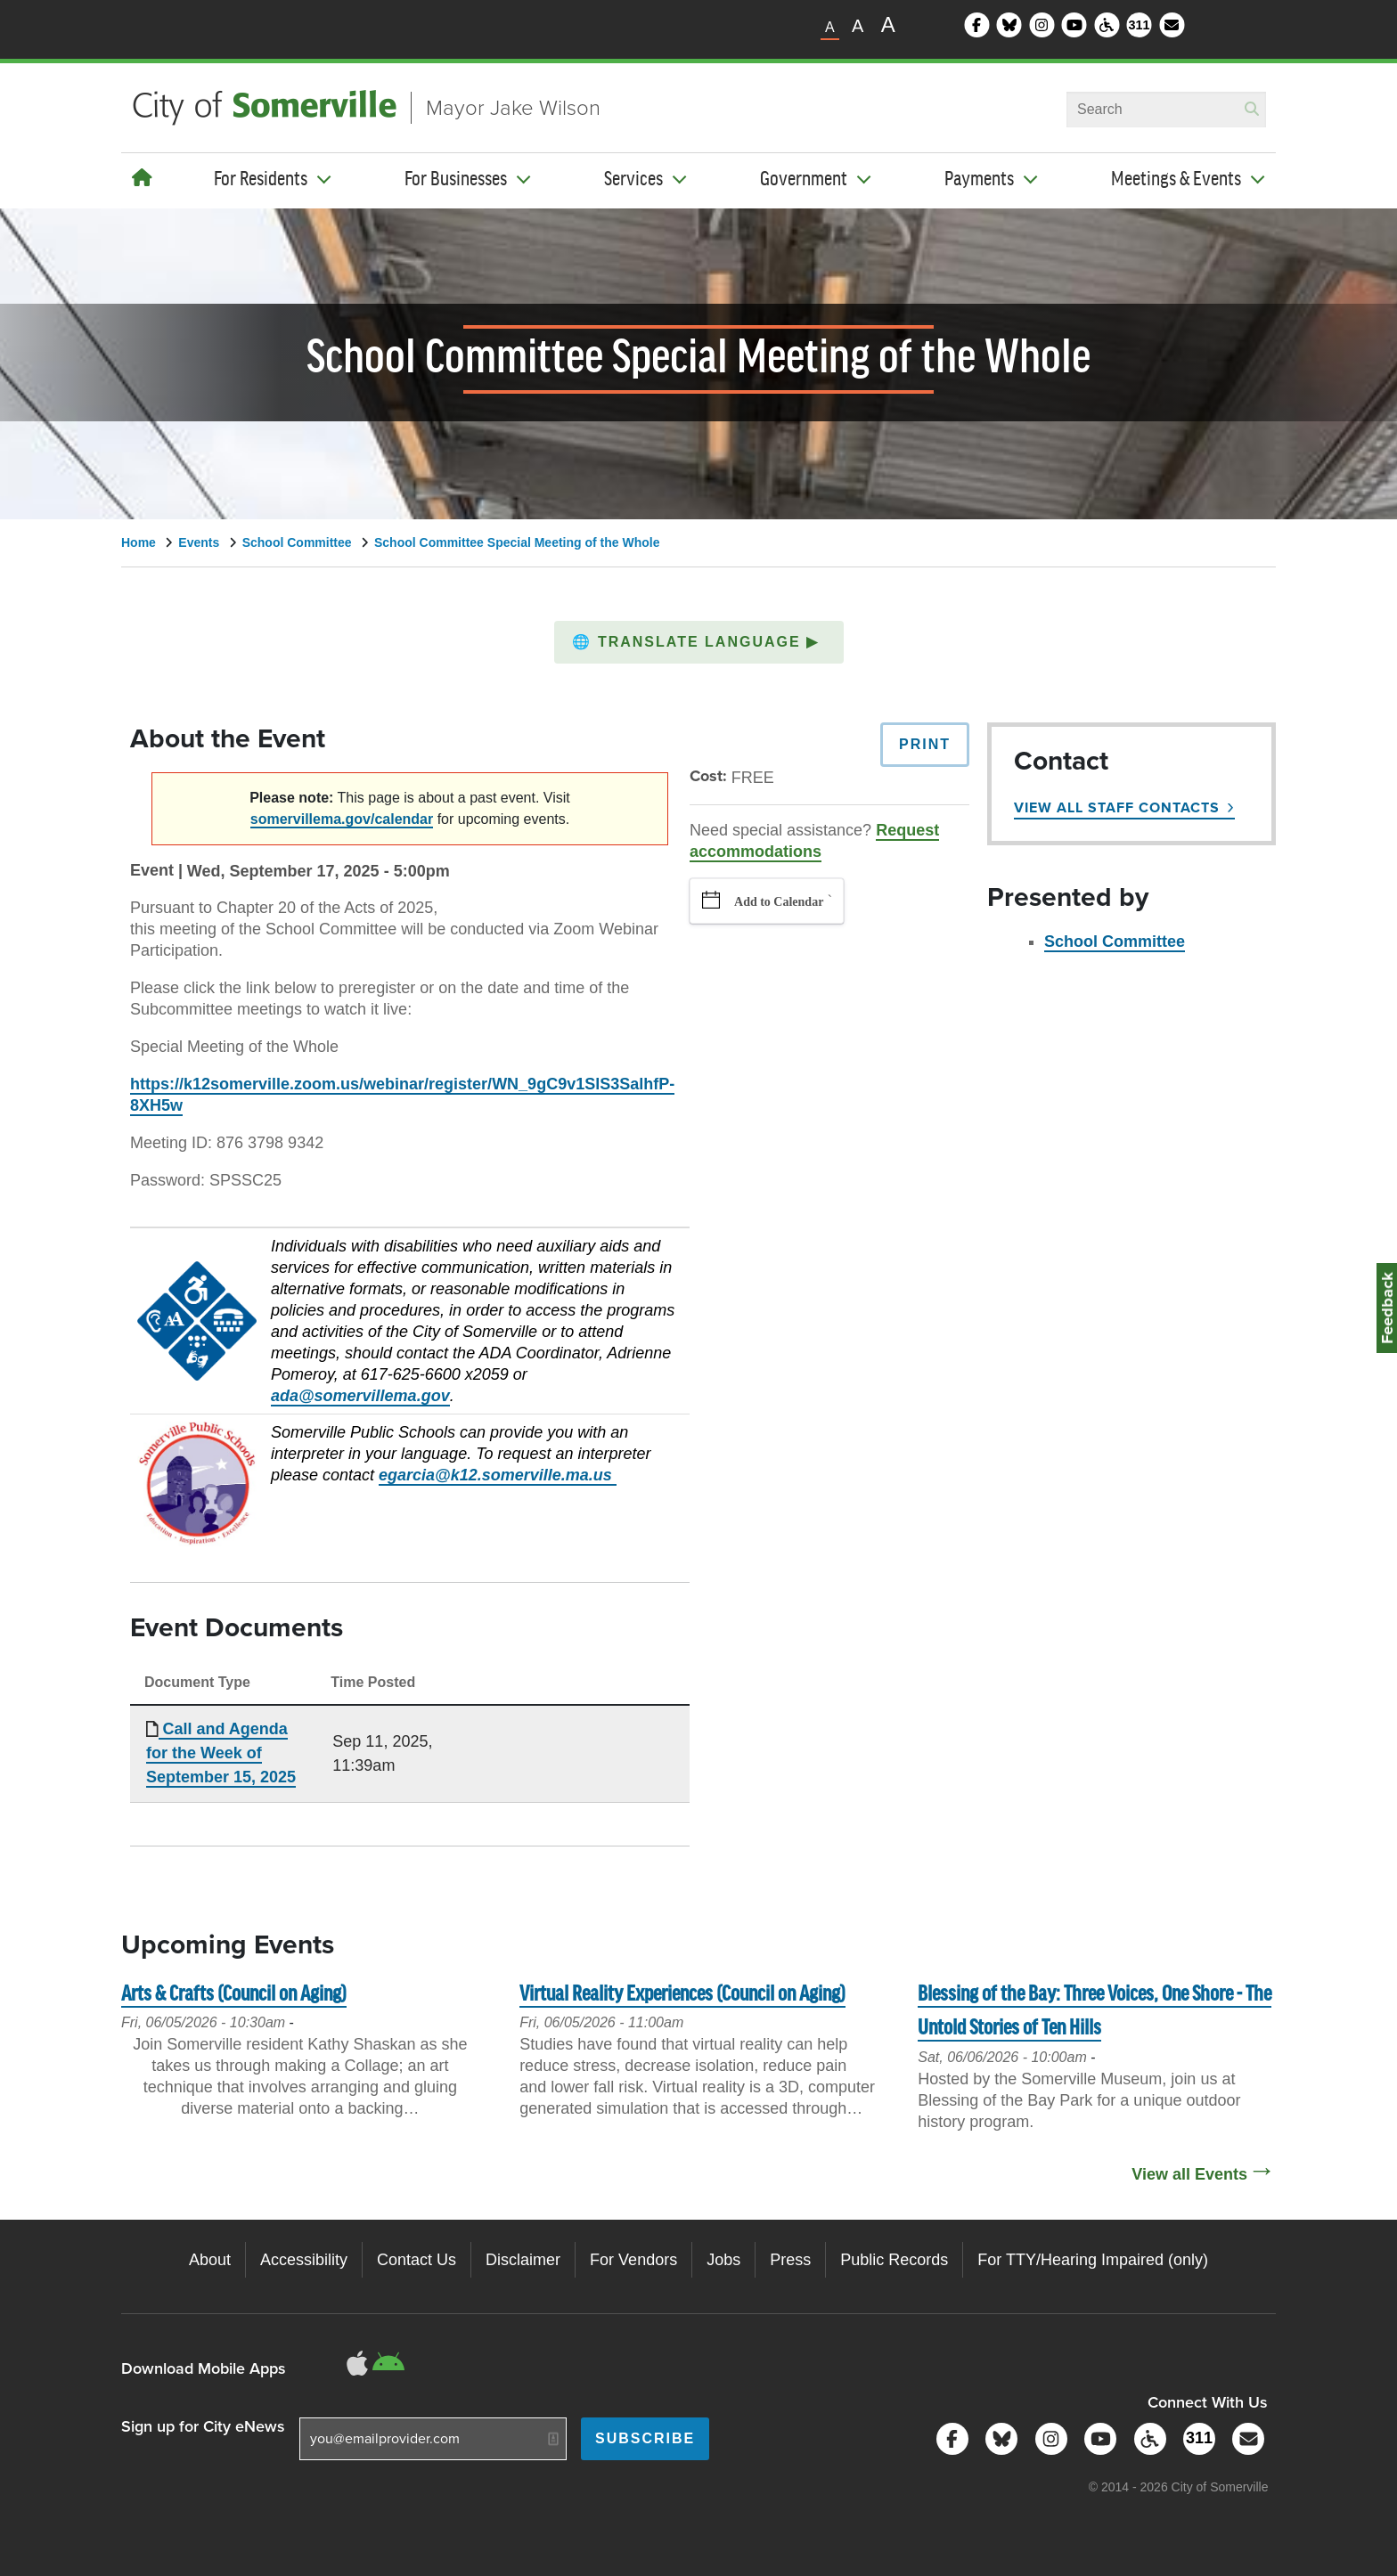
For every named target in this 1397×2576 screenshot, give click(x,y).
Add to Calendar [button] (778, 902)
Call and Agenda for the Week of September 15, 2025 (221, 1753)
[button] (699, 642)
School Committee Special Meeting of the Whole (516, 542)
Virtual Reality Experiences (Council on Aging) (682, 1995)
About (210, 2260)
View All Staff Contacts (1117, 807)
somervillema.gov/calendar (341, 819)
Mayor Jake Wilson (513, 108)
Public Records (894, 2260)
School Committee (297, 542)
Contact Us (416, 2260)
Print (925, 744)
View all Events (1189, 2174)
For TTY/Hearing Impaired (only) (1092, 2260)
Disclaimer (523, 2260)
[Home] (142, 178)
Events (198, 542)
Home (138, 542)
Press (790, 2260)
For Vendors (633, 2260)
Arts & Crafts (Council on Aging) (234, 1995)
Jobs (723, 2260)
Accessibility (303, 2260)
